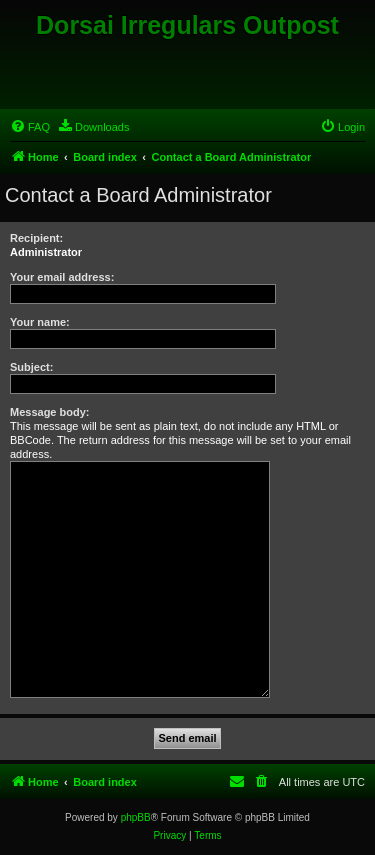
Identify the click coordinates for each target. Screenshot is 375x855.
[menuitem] (30, 127)
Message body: (49, 412)
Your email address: (62, 277)
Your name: (40, 322)
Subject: (31, 367)
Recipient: (36, 238)
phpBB (136, 817)
